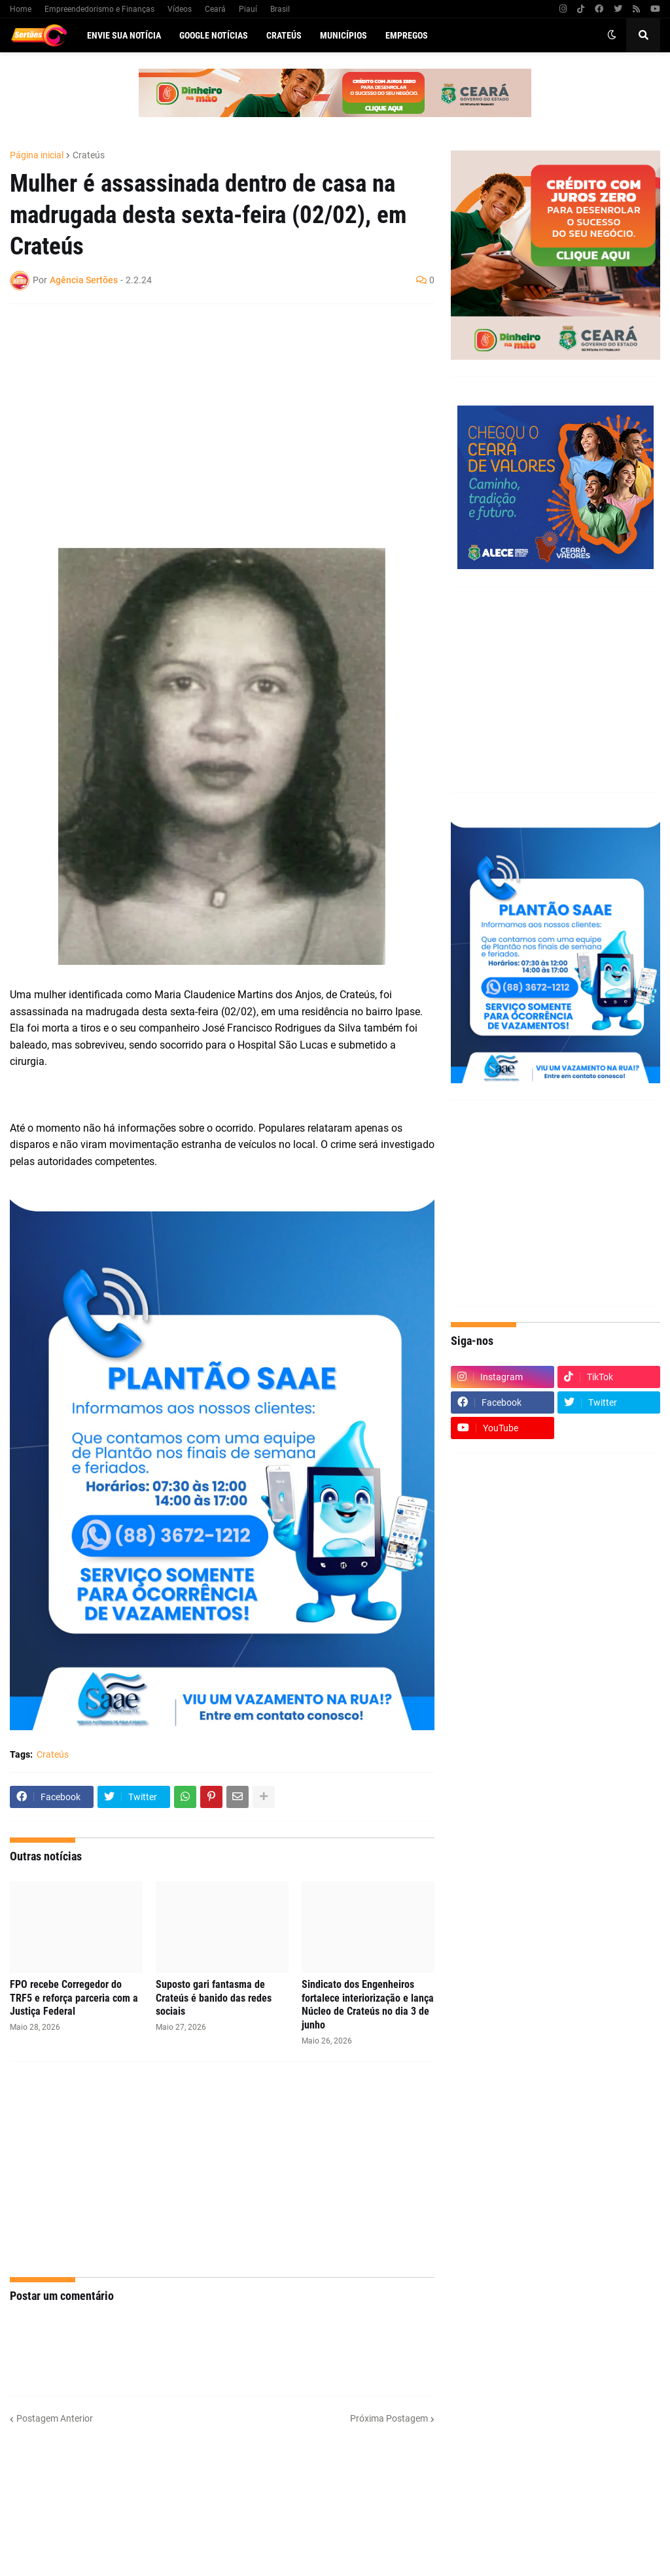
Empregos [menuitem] (406, 35)
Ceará (215, 9)
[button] (611, 35)
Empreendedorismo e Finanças (99, 9)
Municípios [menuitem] (343, 35)
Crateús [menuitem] (284, 35)
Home (20, 9)
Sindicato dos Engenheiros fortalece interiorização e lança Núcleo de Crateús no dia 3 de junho (368, 2004)
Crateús (89, 155)
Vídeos (180, 9)
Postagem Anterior (54, 2418)
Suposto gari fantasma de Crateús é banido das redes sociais (214, 1998)
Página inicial (36, 155)
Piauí (248, 9)
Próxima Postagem (389, 2418)
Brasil (280, 9)
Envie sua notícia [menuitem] (124, 35)
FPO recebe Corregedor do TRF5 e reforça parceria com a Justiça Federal (74, 1998)
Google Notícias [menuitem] (213, 35)
